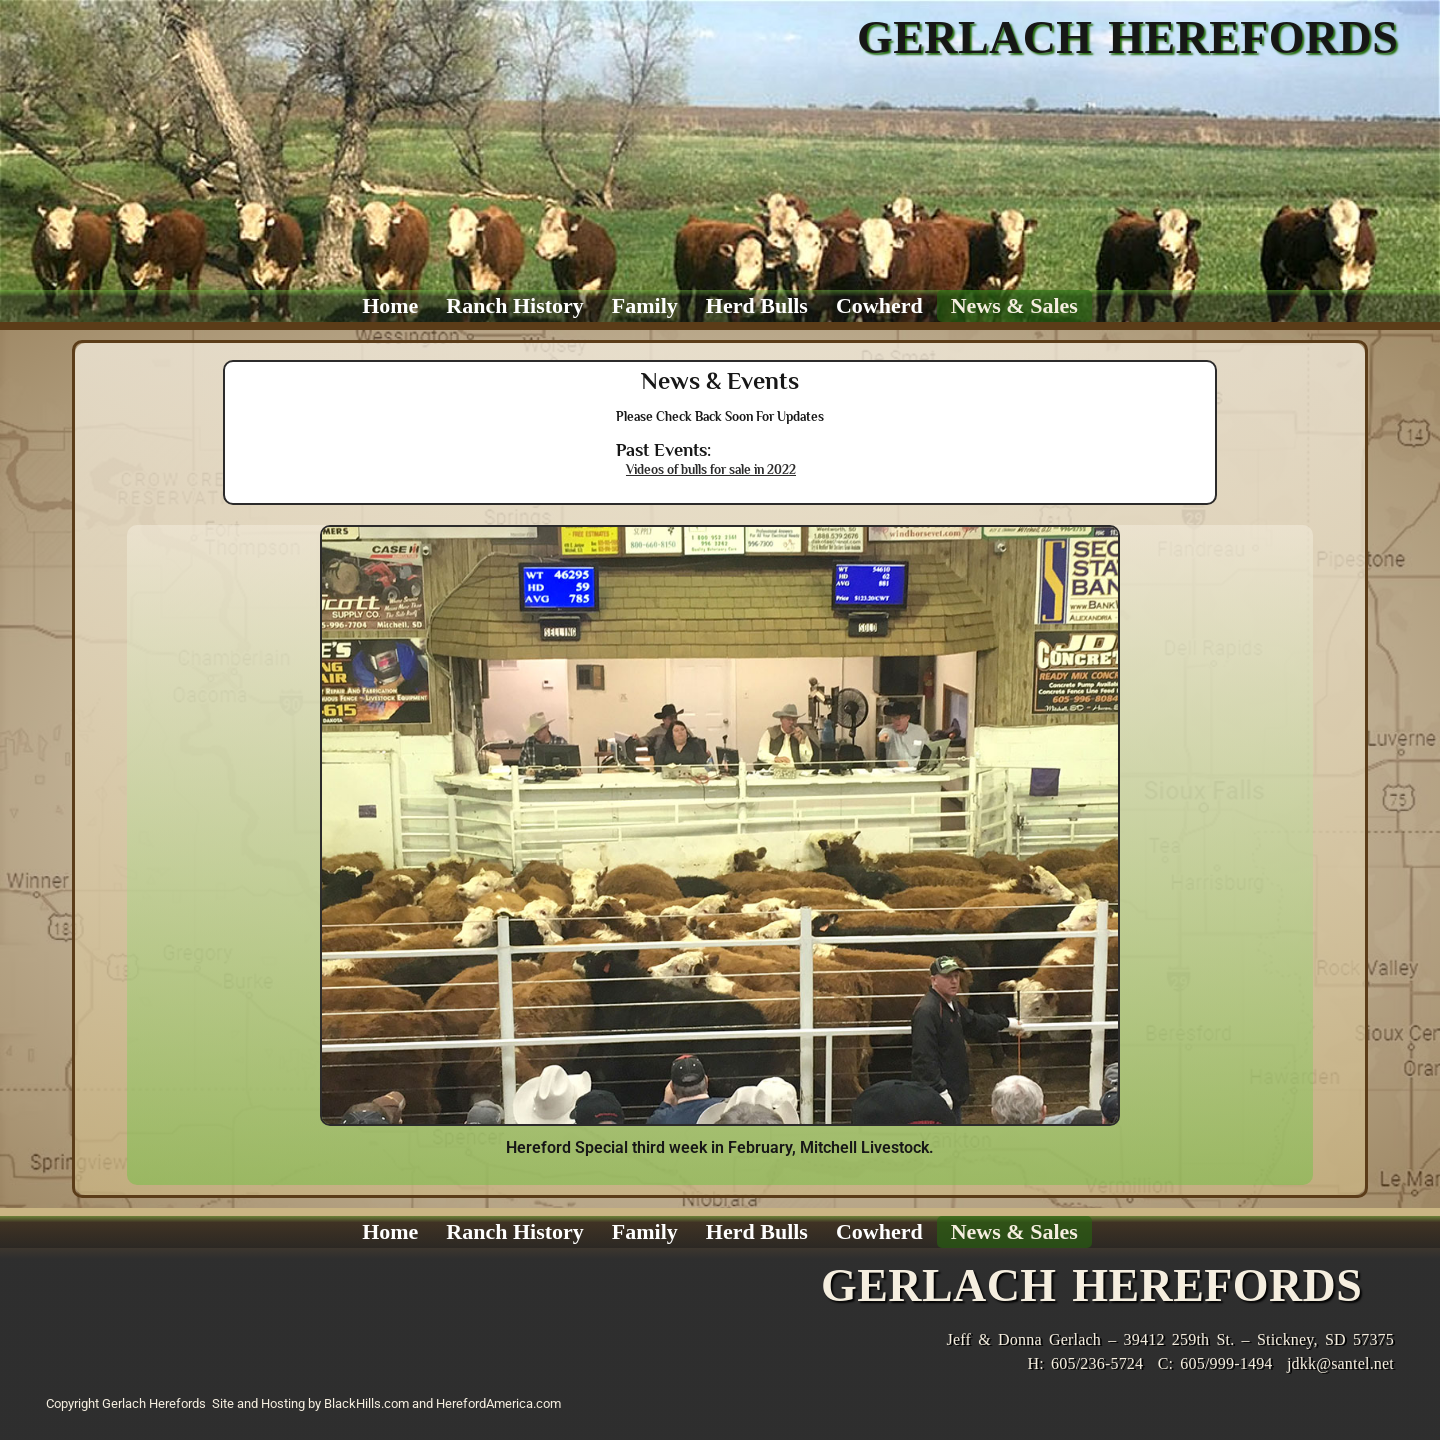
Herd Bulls (757, 305)
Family (645, 305)
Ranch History (515, 305)
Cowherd (879, 305)
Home (390, 305)
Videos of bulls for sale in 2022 (711, 469)
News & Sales (1014, 305)
